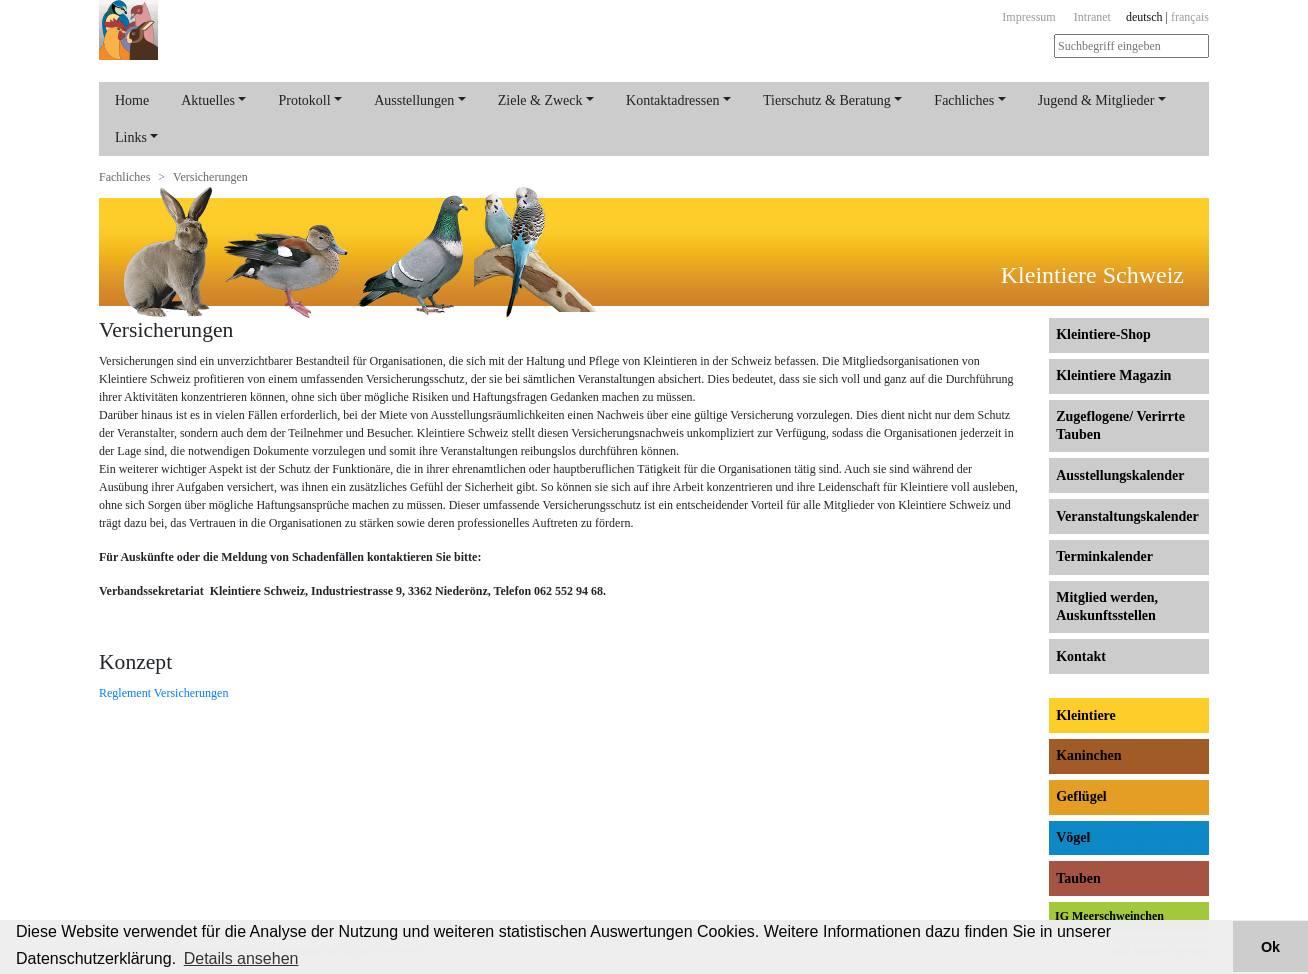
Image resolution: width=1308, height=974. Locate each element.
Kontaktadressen (672, 100)
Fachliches (964, 100)
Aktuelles (208, 100)
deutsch (1144, 17)
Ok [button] (1270, 947)
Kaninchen (1088, 755)
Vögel (1073, 837)
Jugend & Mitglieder (1096, 100)
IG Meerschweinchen (1109, 916)
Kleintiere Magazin (1113, 375)
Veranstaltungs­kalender (1127, 516)
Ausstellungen (414, 100)
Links (131, 137)
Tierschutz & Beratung (827, 100)
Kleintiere (1086, 715)
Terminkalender (1104, 556)
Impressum (1028, 17)
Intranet (1092, 17)
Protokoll (304, 100)
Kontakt (1081, 656)
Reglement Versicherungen (163, 693)
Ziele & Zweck (540, 100)
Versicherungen (210, 177)
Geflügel (1081, 796)
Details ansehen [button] (241, 958)
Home (132, 100)
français (1190, 17)
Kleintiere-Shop (1103, 334)
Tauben (1078, 878)
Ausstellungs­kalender (1120, 475)
